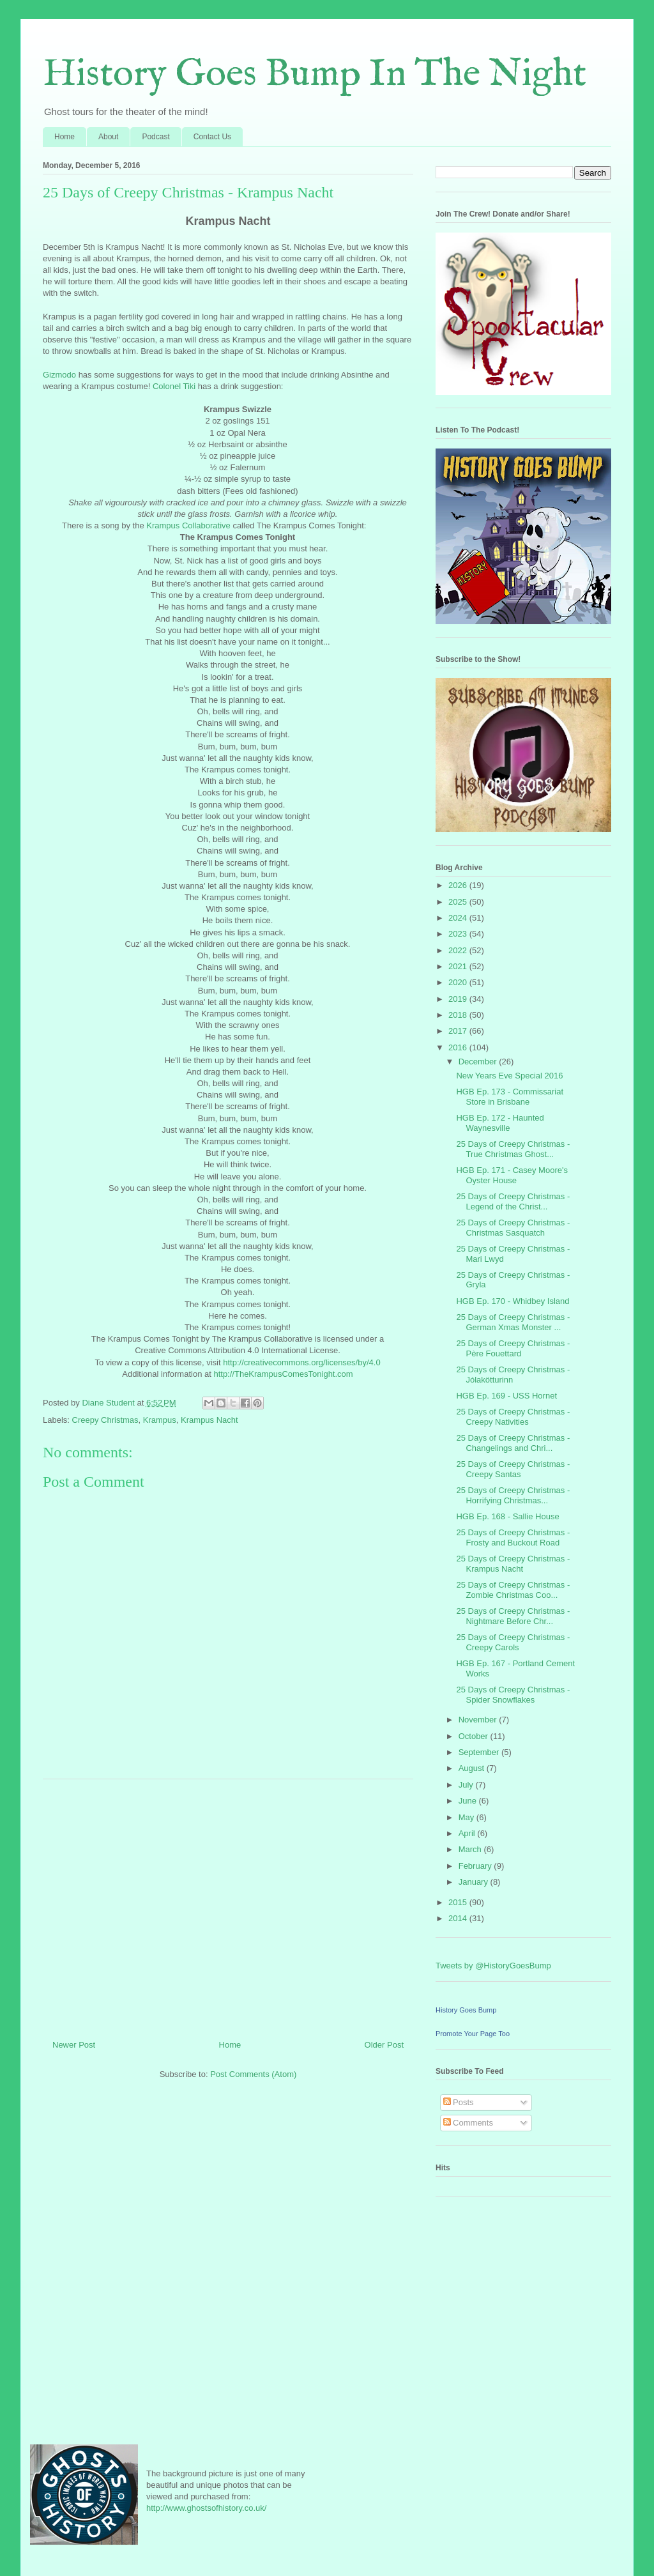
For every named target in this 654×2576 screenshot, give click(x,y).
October (474, 1736)
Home (64, 136)
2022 (458, 950)
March (471, 1849)
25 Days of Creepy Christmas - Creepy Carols (513, 1642)
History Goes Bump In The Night (314, 74)
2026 (458, 885)
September (480, 1752)
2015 (458, 1902)
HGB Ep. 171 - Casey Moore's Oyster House (511, 1175)
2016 (458, 1047)
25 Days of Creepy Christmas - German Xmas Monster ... (513, 1322)
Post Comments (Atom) (253, 2074)
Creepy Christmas (105, 1420)
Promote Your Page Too (473, 2033)
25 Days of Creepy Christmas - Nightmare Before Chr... (513, 1616)
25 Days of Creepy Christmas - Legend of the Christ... (513, 1201)
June (469, 1800)
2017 (458, 1031)
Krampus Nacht (209, 1420)
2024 (458, 918)
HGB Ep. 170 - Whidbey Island (512, 1301)
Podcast (155, 136)
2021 (458, 966)
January (474, 1882)
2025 (458, 902)
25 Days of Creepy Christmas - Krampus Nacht (513, 1564)
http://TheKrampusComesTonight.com (283, 1374)
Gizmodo (59, 374)
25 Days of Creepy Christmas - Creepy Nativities (513, 1417)
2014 (458, 1918)
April (468, 1833)
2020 (458, 982)
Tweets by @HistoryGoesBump (493, 1965)
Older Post (384, 2045)
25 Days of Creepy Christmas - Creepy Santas (513, 1469)
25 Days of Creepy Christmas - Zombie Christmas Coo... (513, 1590)
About (108, 136)
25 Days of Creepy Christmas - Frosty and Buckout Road (513, 1537)
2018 (458, 1015)
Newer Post (73, 2045)
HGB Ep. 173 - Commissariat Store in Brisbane (509, 1097)
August (473, 1768)
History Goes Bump (466, 2010)
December (479, 1061)
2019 (458, 999)
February (476, 1866)
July (467, 1785)
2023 (458, 934)
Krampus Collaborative (188, 525)
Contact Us (212, 136)
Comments (468, 2123)
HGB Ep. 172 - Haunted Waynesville (500, 1123)
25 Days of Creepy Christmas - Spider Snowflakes (513, 1695)
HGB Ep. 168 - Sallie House (507, 1516)
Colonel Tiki (174, 386)
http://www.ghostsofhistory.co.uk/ (206, 2508)
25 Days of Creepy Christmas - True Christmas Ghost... (513, 1149)
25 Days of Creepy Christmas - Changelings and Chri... (513, 1443)
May (467, 1817)
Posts (458, 2102)
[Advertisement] (228, 1904)
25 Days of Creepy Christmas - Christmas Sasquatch (513, 1228)
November (479, 1719)
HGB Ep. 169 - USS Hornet (506, 1395)
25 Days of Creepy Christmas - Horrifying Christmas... (513, 1495)
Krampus (159, 1420)
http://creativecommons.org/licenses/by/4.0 (301, 1362)
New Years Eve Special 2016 (509, 1075)
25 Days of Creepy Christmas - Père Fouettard (513, 1348)
